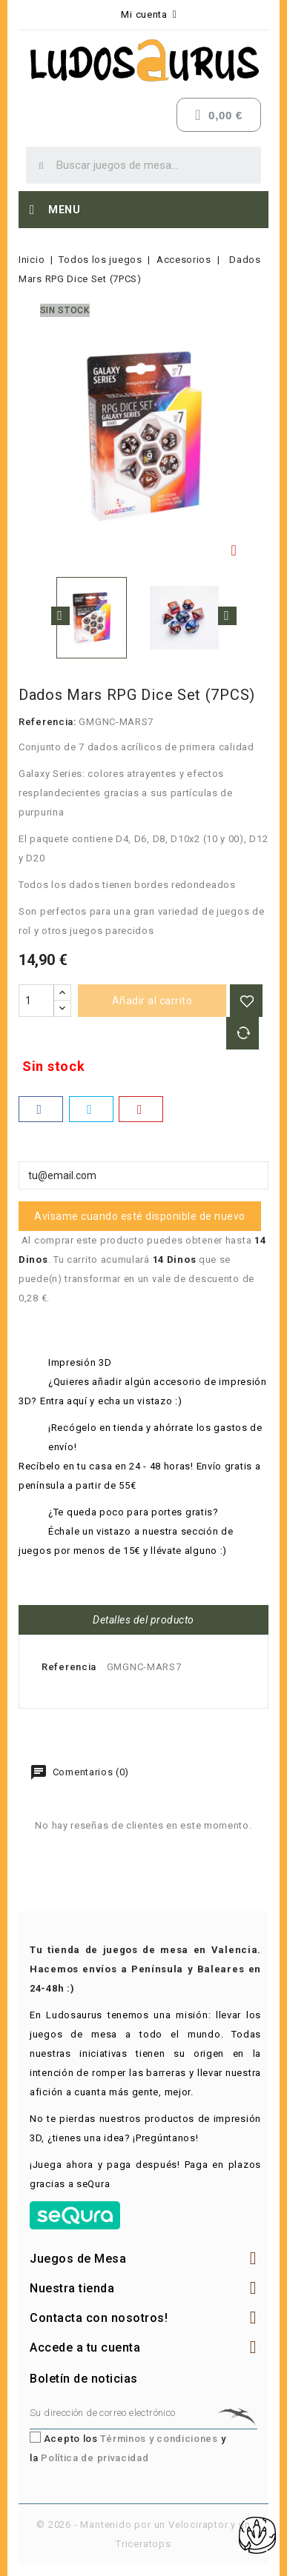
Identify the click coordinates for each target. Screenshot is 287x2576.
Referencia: (47, 721)
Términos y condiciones (158, 2438)
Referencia (69, 1666)
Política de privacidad (94, 2457)
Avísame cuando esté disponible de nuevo (139, 1216)
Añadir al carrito (152, 1001)
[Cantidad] (36, 1000)
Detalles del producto (143, 1620)
